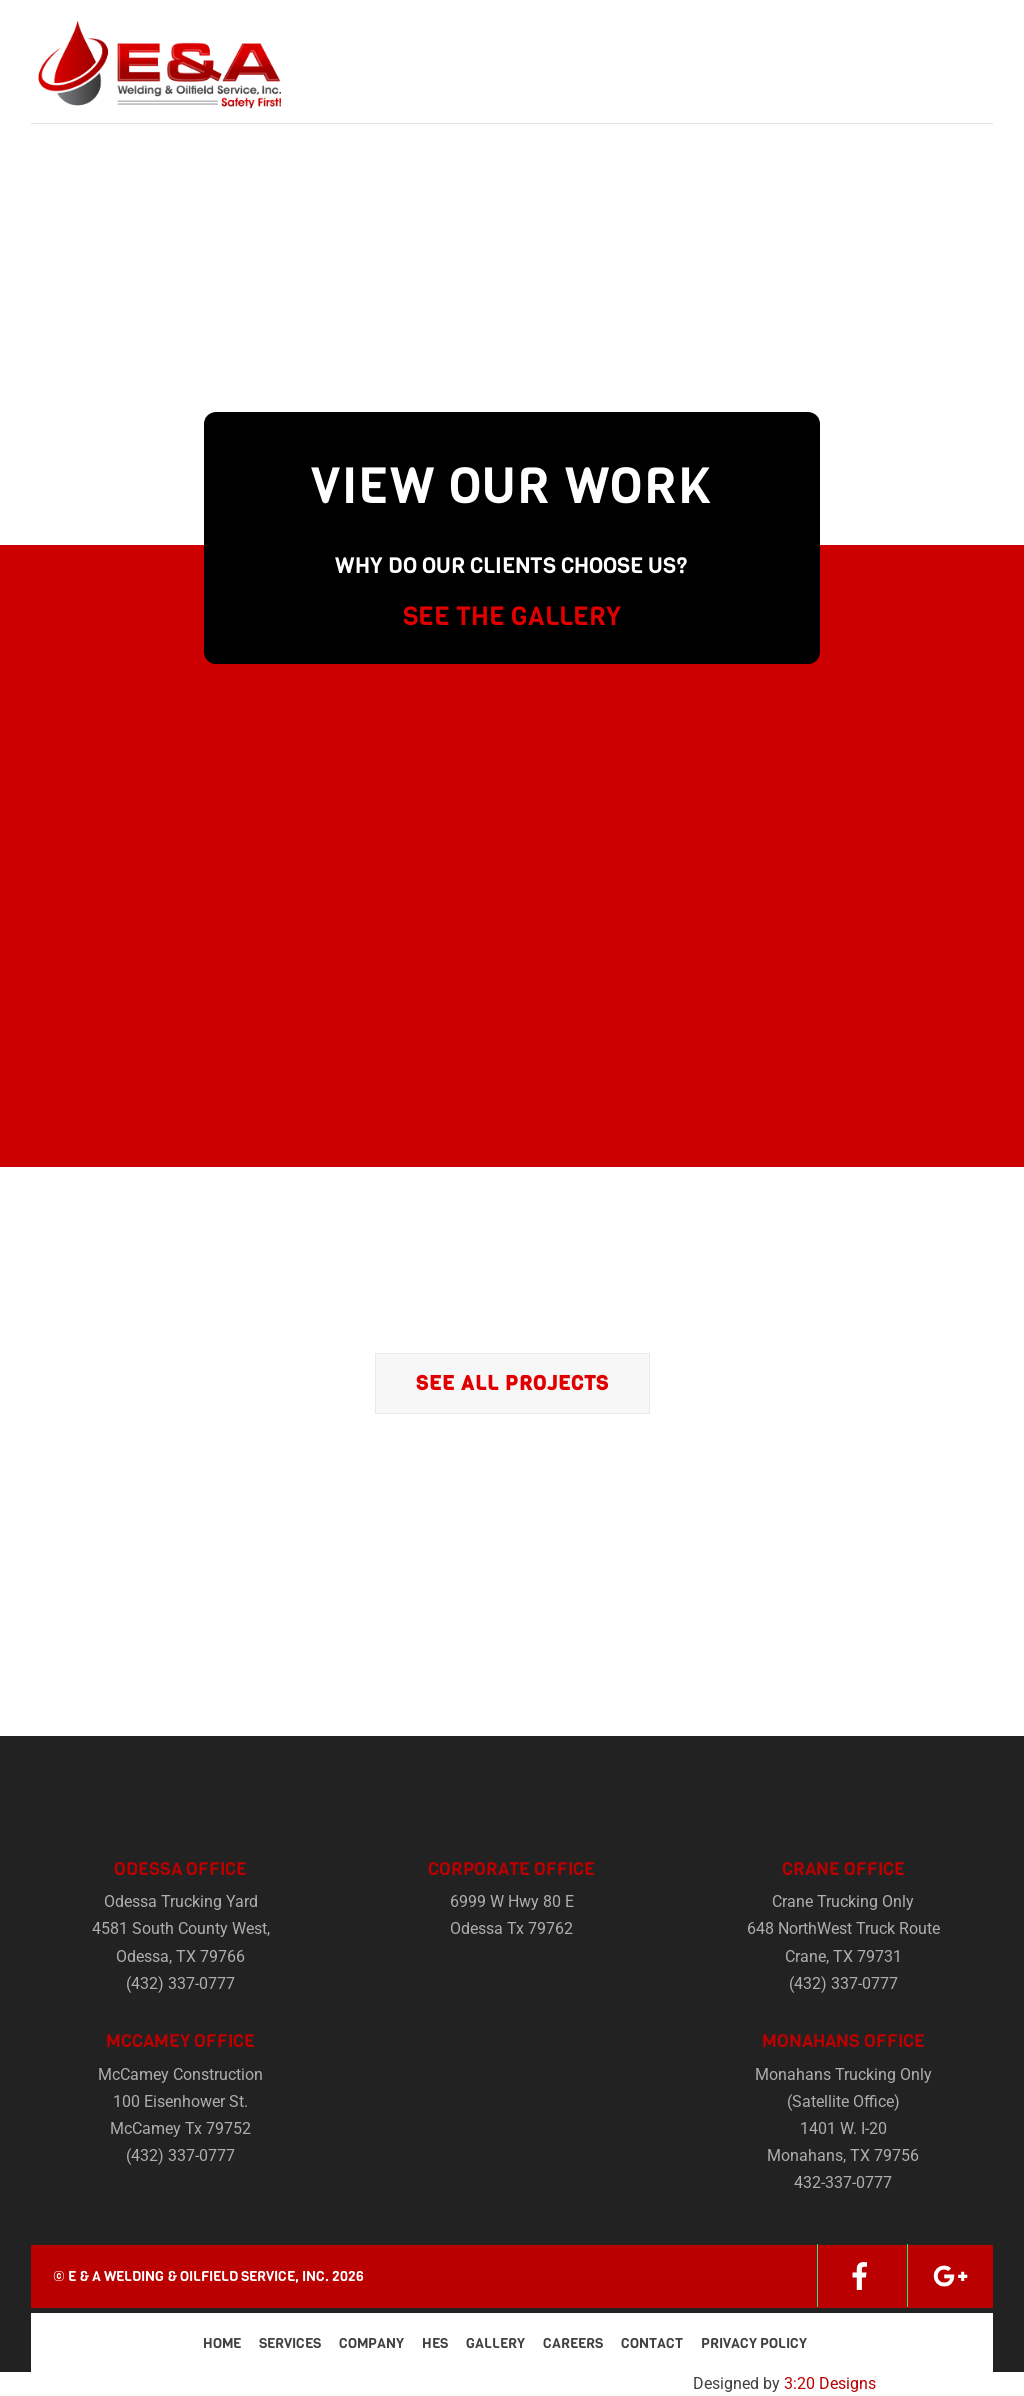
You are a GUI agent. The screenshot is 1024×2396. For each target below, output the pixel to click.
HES (435, 2343)
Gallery (495, 2343)
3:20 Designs (830, 2383)
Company (371, 2343)
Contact (652, 2343)
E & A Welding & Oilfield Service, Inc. (198, 2276)
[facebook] (860, 2275)
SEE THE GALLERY (512, 616)
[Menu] (963, 27)
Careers (573, 2343)
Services (290, 2343)
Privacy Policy (754, 2343)
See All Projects (512, 1383)
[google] (950, 2275)
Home (222, 2343)
